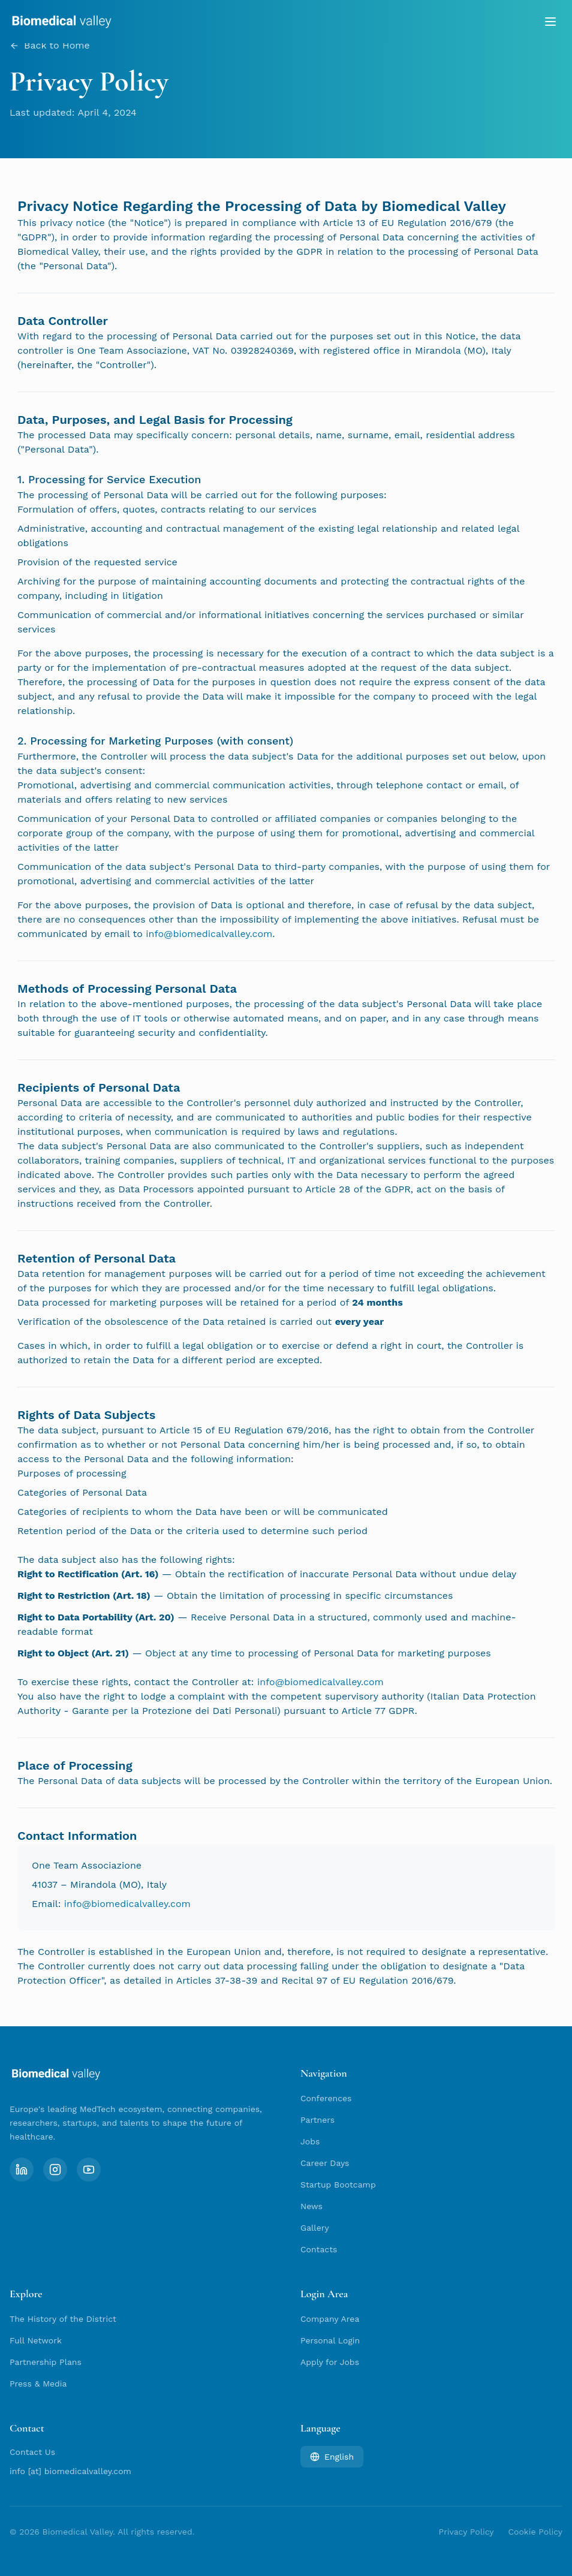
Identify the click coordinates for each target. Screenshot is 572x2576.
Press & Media (38, 2383)
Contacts (318, 2249)
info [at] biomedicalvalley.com (70, 2471)
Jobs (310, 2141)
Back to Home (50, 47)
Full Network (36, 2340)
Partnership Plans (46, 2362)
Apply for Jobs (329, 2362)
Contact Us (32, 2452)
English (332, 2456)
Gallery (314, 2227)
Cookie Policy (535, 2531)
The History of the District (63, 2319)
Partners (317, 2120)
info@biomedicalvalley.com (209, 935)
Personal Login (330, 2340)
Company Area (329, 2319)
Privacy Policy (466, 2531)
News (311, 2206)
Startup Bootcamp (338, 2184)
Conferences (325, 2098)
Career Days (324, 2163)
